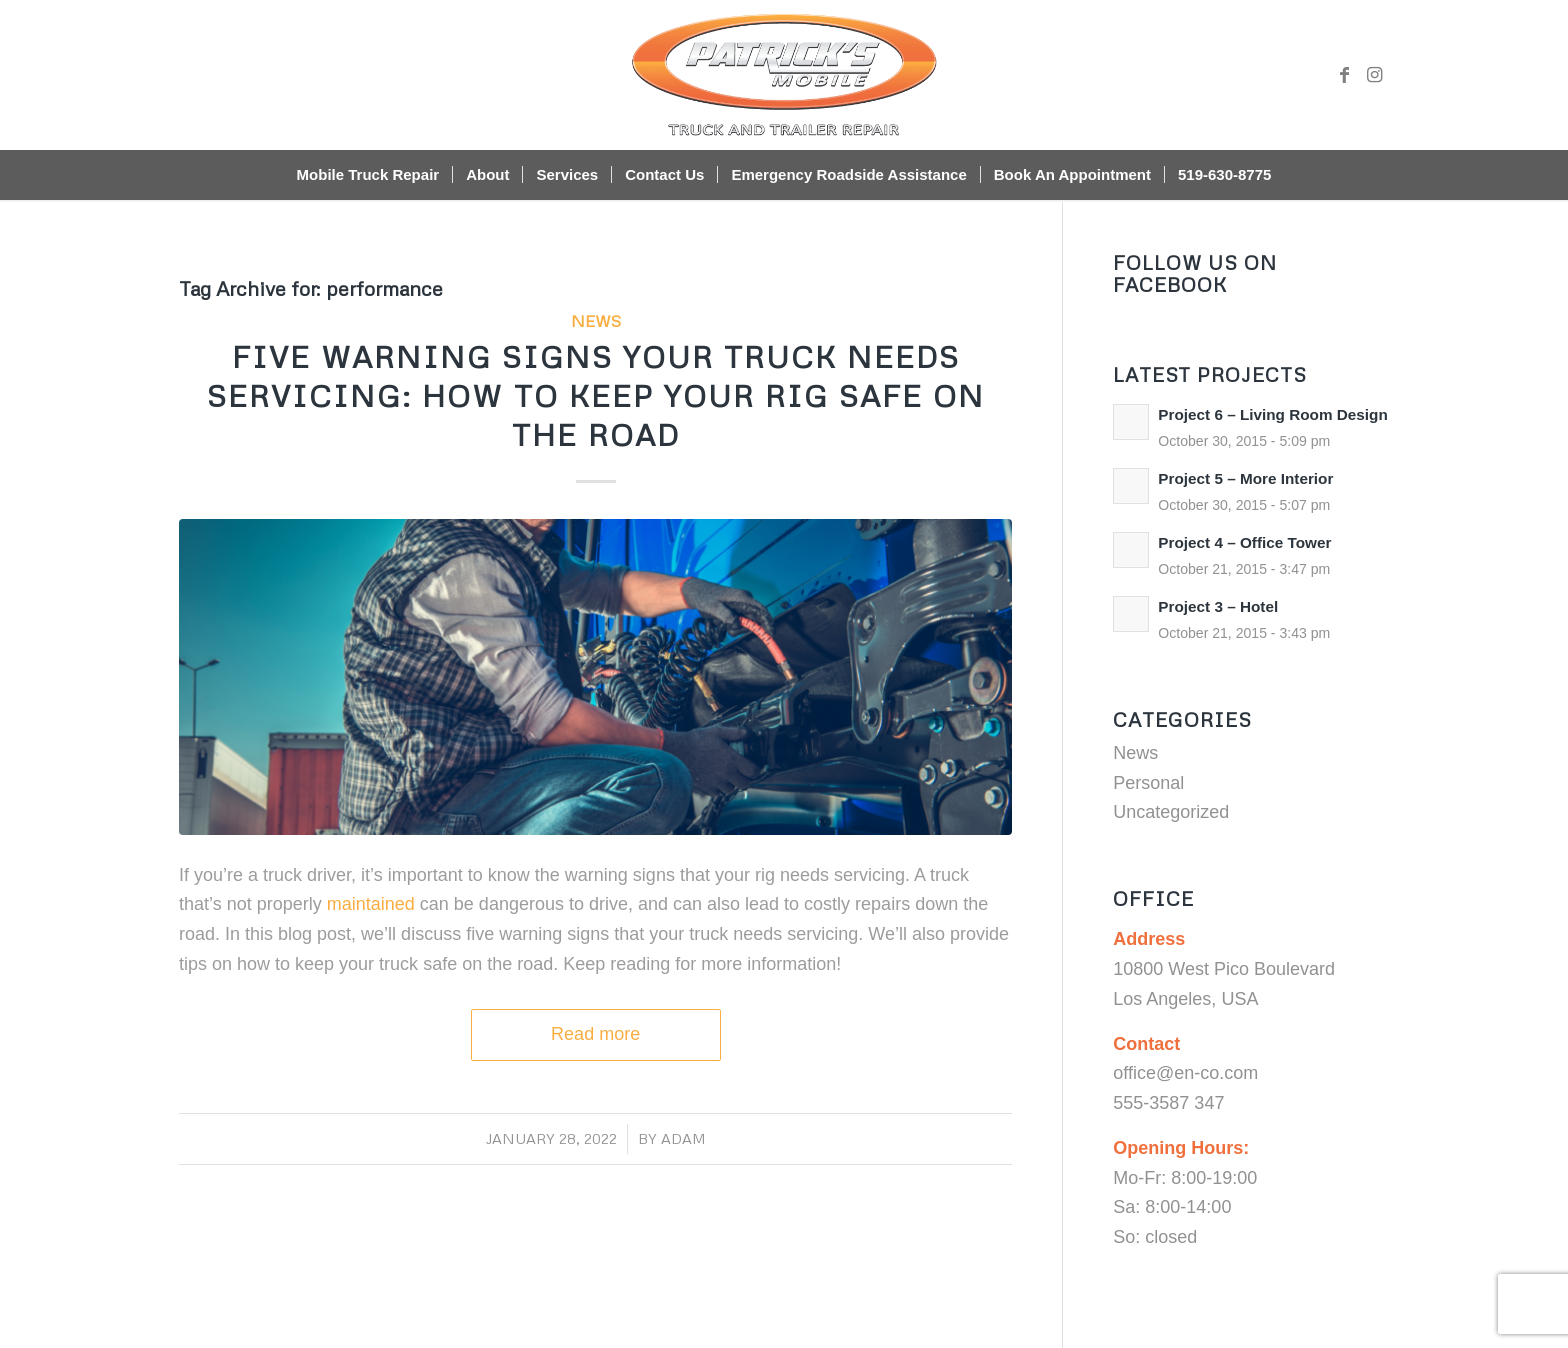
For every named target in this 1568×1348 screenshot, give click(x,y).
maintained (371, 904)
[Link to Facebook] (1344, 75)
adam (683, 1138)
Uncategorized (1171, 812)
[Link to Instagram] (1374, 75)
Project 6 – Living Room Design (1273, 414)
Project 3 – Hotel (1218, 606)
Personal (1148, 783)
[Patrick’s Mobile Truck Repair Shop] (784, 75)
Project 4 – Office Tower (1244, 542)
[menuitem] (368, 175)
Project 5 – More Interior (1245, 478)
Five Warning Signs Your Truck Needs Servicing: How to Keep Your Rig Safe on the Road (596, 395)
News (596, 321)
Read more (595, 1034)
